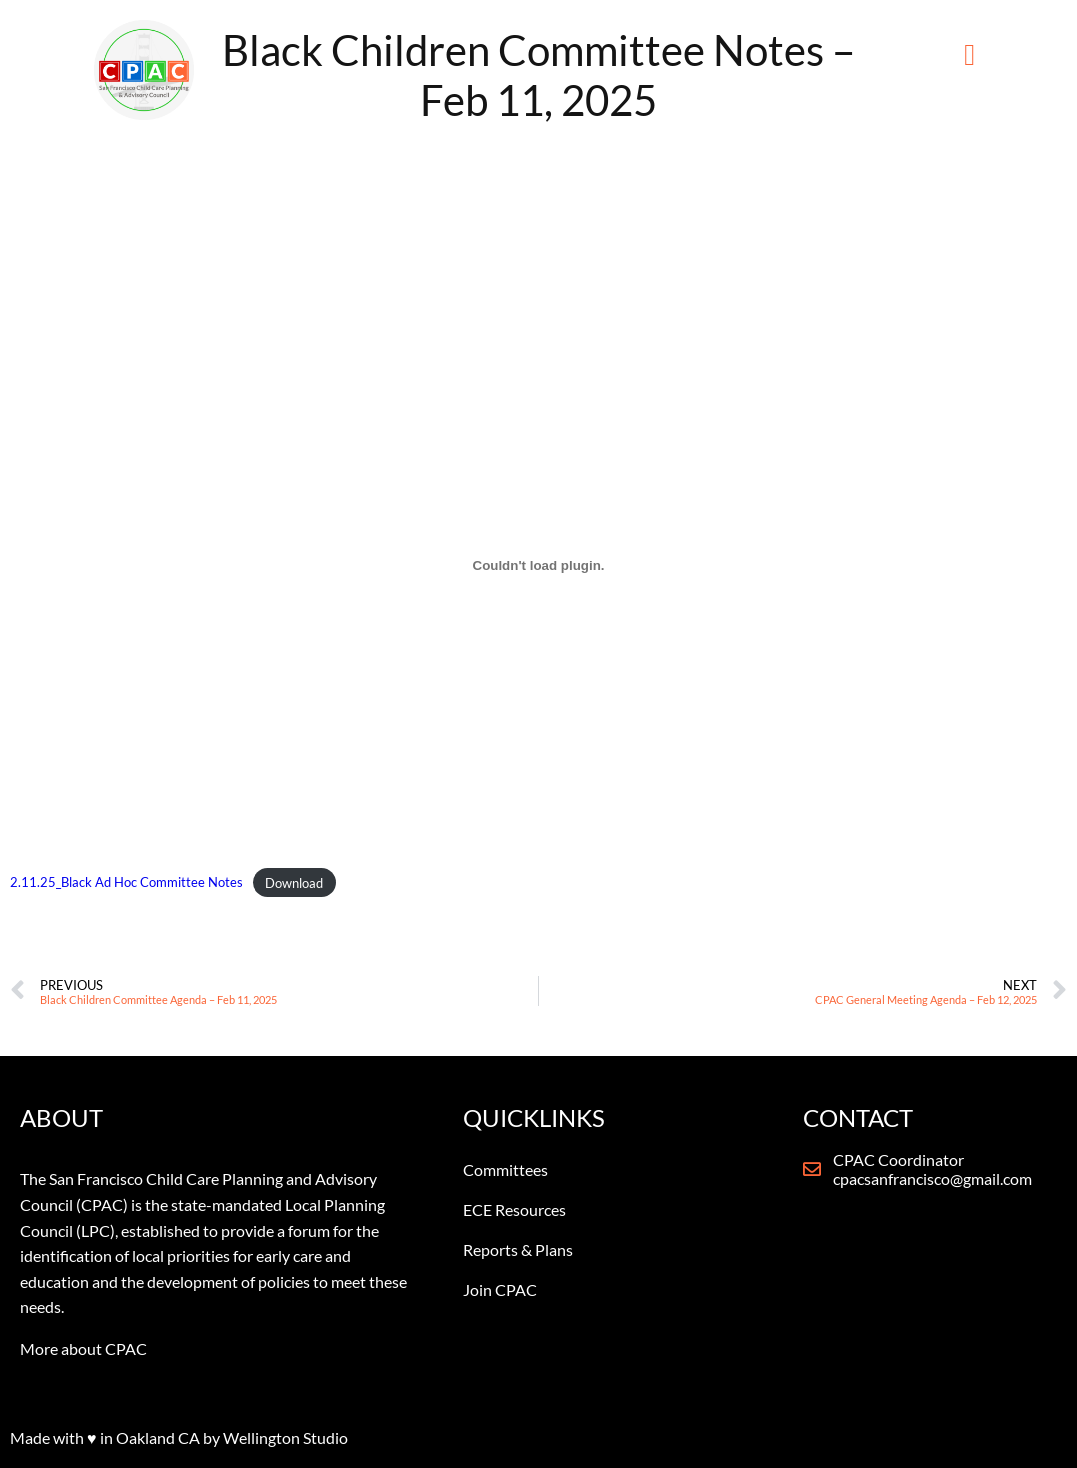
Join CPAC (500, 1289)
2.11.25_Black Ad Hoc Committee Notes (126, 883)
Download (294, 883)
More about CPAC (83, 1348)
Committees (505, 1169)
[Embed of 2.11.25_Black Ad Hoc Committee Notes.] (538, 565)
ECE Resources (514, 1209)
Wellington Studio (285, 1437)
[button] (970, 55)
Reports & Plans (518, 1249)
